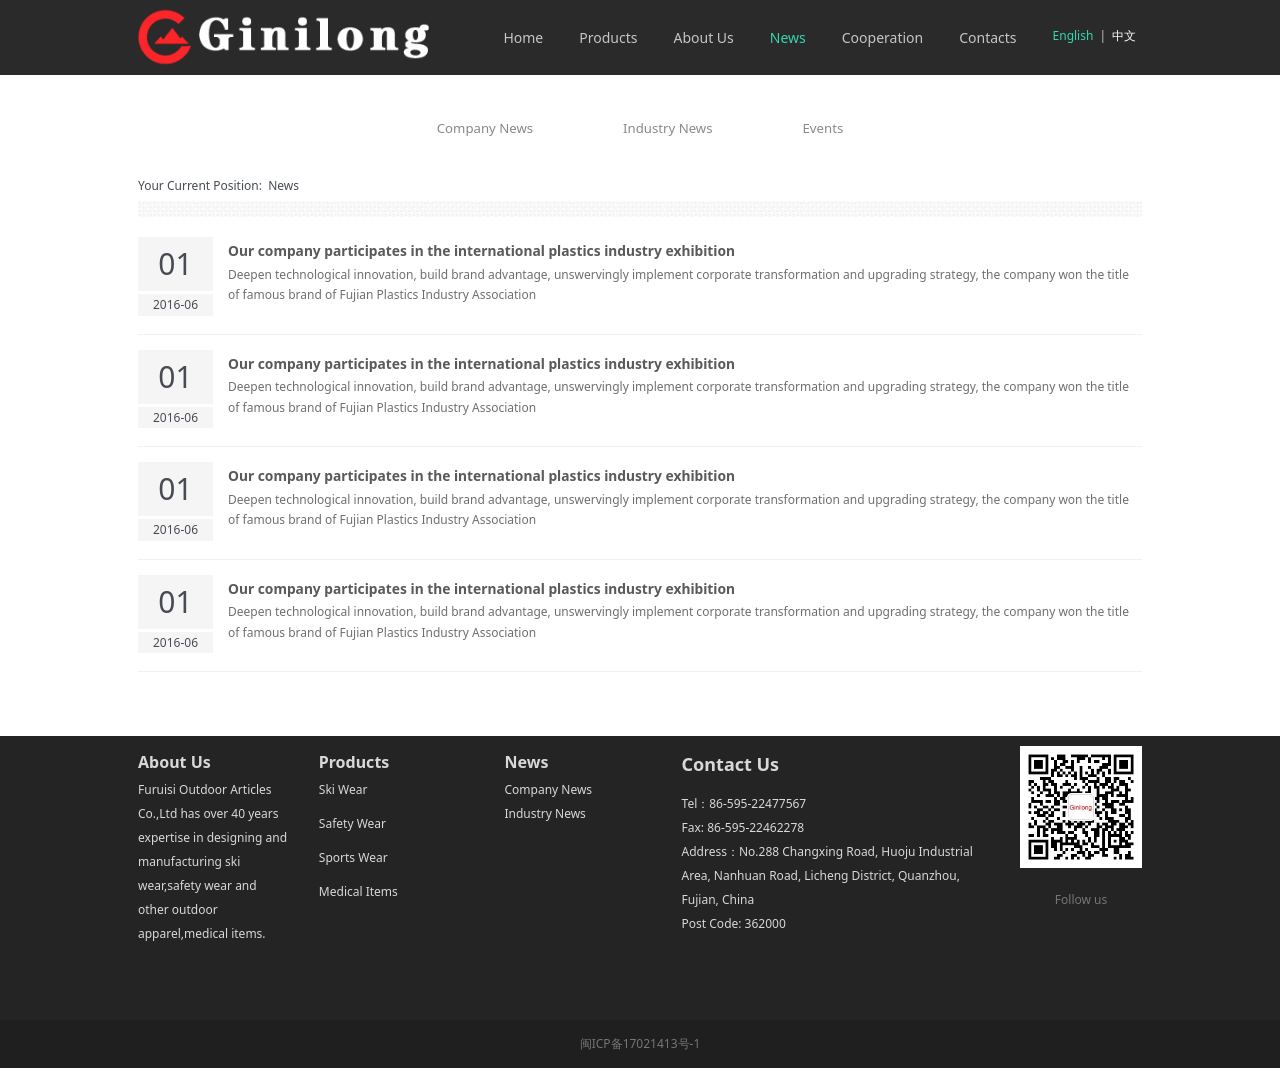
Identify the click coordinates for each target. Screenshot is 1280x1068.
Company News (485, 128)
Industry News (667, 128)
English (1073, 35)
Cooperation (882, 37)
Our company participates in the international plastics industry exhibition (481, 250)
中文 (1124, 35)
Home (523, 37)
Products (608, 37)
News (788, 37)
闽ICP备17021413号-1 (640, 1043)
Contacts (987, 37)
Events (823, 128)
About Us (703, 37)
